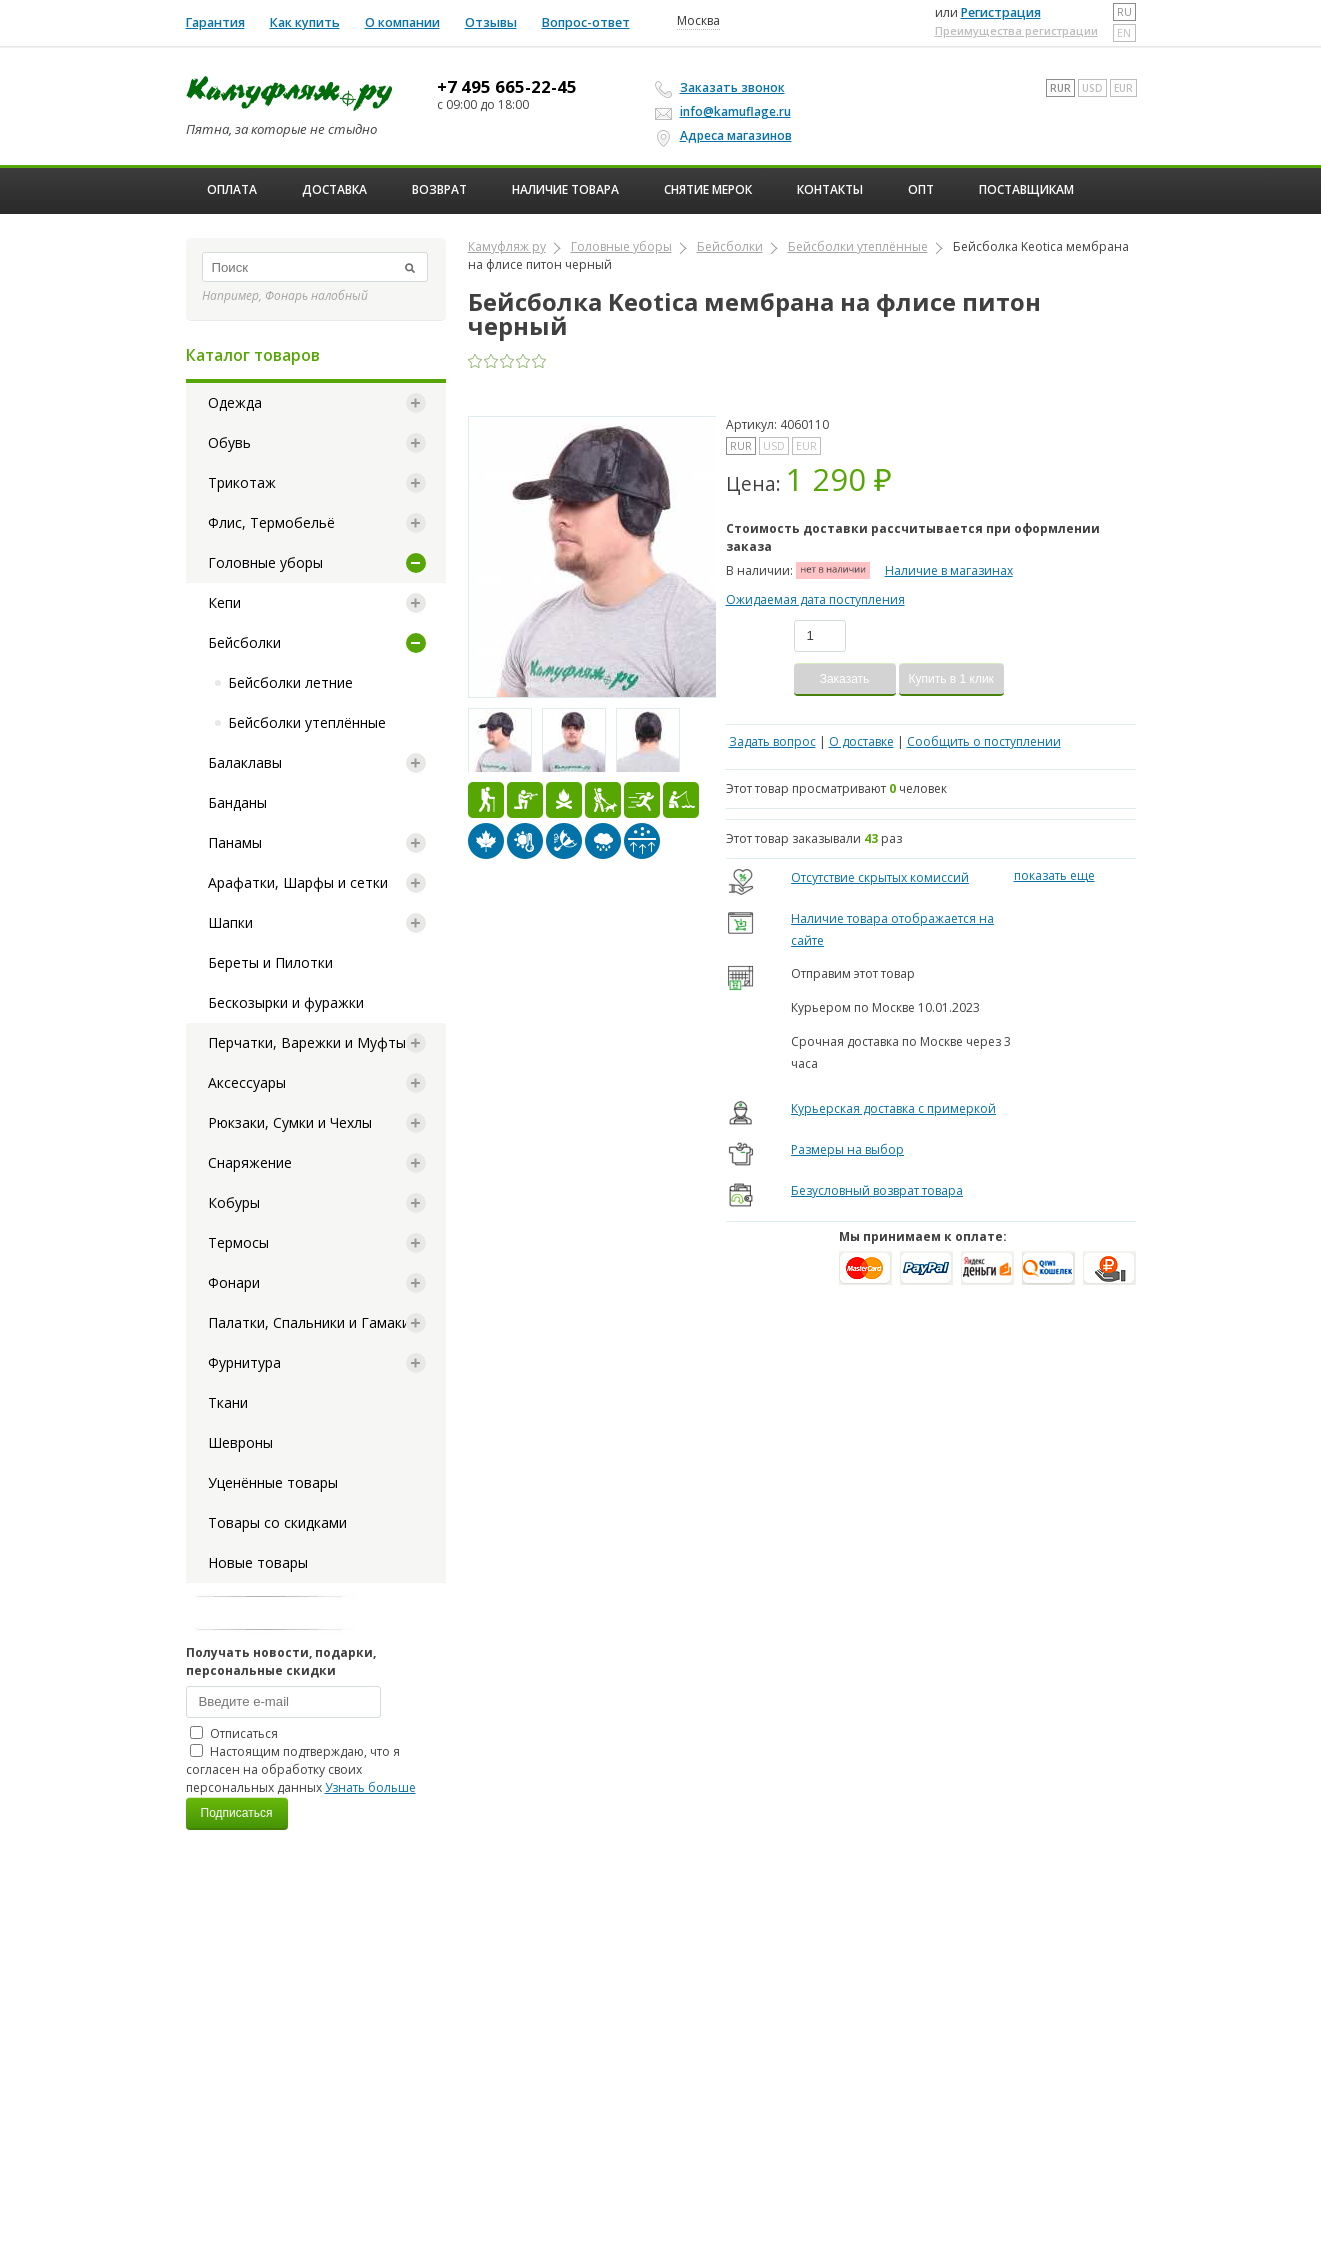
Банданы (237, 802)
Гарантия (215, 22)
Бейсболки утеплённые (307, 722)
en (1124, 33)
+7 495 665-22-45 (507, 87)
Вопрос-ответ (586, 22)
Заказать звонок (723, 88)
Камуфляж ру (507, 246)
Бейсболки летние (290, 682)
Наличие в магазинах (949, 570)
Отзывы (491, 22)
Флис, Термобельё (271, 522)
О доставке (861, 741)
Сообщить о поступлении (984, 741)
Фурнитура (244, 1362)
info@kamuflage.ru (726, 111)
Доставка (334, 189)
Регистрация (1001, 12)
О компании (402, 22)
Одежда (235, 402)
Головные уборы (265, 562)
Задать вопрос (772, 741)
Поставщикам (1026, 189)
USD (1092, 88)
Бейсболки (244, 642)
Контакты (830, 189)
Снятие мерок (708, 189)
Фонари (234, 1282)
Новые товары (258, 1562)
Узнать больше (370, 1787)
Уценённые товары (273, 1482)
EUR (1123, 88)
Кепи (224, 602)
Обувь (229, 442)
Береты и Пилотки (270, 962)
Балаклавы (245, 762)
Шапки (230, 922)
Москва (698, 21)
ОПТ (921, 189)
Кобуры (234, 1202)
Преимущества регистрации (1016, 30)
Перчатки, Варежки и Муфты (307, 1042)
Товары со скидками (277, 1522)
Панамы (235, 842)
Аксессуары (247, 1082)
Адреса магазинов (726, 136)
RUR (1060, 88)
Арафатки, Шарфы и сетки (298, 882)
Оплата (232, 189)
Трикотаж (242, 482)
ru (1124, 12)
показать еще (1054, 875)
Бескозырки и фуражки (286, 1002)
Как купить (305, 22)
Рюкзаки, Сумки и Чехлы (290, 1122)
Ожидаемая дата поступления (815, 599)
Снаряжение (250, 1162)
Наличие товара (565, 189)
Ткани (228, 1402)
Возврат (439, 189)
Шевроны (240, 1442)
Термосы (238, 1242)
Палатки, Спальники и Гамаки (309, 1322)
